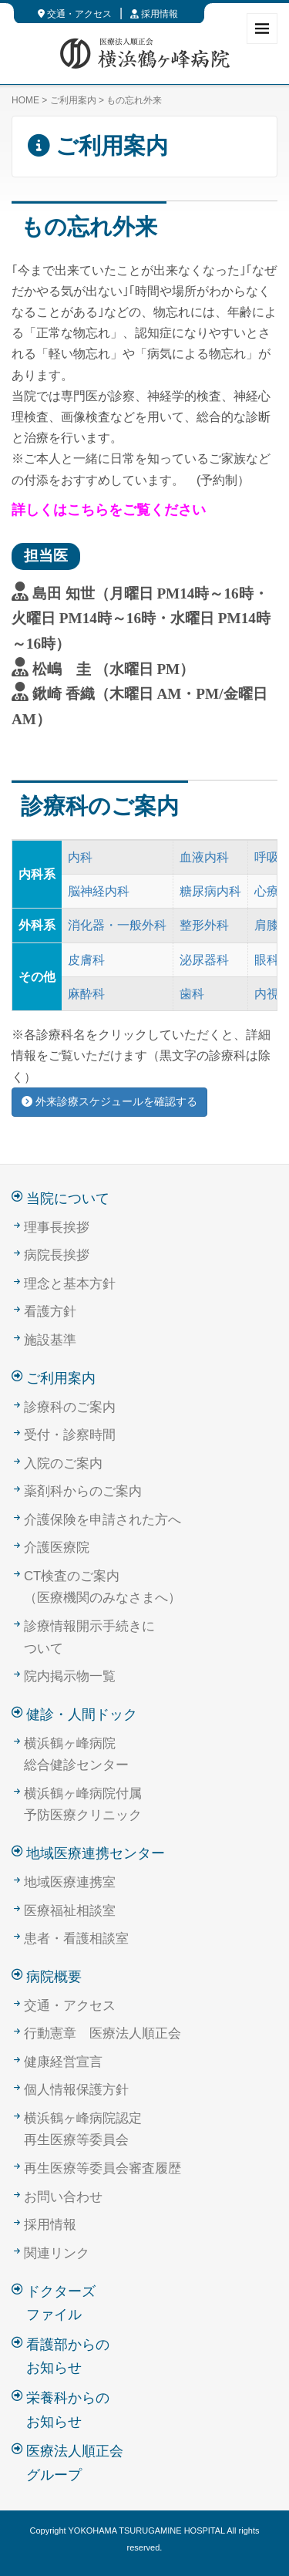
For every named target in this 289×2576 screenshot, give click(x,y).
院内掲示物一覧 (70, 1676)
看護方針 (50, 1311)
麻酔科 (86, 993)
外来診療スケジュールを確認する (109, 1101)
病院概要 (54, 1976)
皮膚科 (86, 959)
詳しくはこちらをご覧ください (109, 510)
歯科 (192, 993)
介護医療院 (56, 1547)
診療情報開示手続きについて (89, 1637)
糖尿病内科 (210, 891)
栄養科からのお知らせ (67, 2409)
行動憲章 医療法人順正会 (102, 2033)
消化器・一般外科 (117, 925)
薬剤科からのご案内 (83, 1491)
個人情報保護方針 (76, 2089)
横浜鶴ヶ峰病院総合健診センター (76, 1754)
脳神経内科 (98, 891)
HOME (25, 100)
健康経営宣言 (63, 2062)
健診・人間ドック (81, 1714)
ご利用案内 (73, 100)
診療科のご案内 (70, 1407)
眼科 (266, 959)
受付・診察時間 (70, 1435)
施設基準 (50, 1340)
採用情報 (154, 13)
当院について (67, 1198)
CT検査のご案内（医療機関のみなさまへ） (102, 1587)
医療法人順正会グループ (74, 2463)
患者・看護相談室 (76, 1938)
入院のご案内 (63, 1463)
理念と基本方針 (70, 1283)
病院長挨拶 (56, 1255)
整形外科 (204, 925)
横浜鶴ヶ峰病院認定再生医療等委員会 (83, 2129)
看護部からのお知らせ (67, 2356)
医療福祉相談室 (70, 1910)
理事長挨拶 (56, 1227)
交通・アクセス (75, 13)
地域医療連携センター (95, 1853)
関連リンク (56, 2253)
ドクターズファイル (61, 2303)
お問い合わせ (63, 2197)
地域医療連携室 (70, 1882)
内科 (80, 857)
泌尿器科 (204, 959)
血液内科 (204, 857)
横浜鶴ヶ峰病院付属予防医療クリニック (83, 1804)
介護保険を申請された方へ (102, 1519)
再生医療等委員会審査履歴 (102, 2168)
